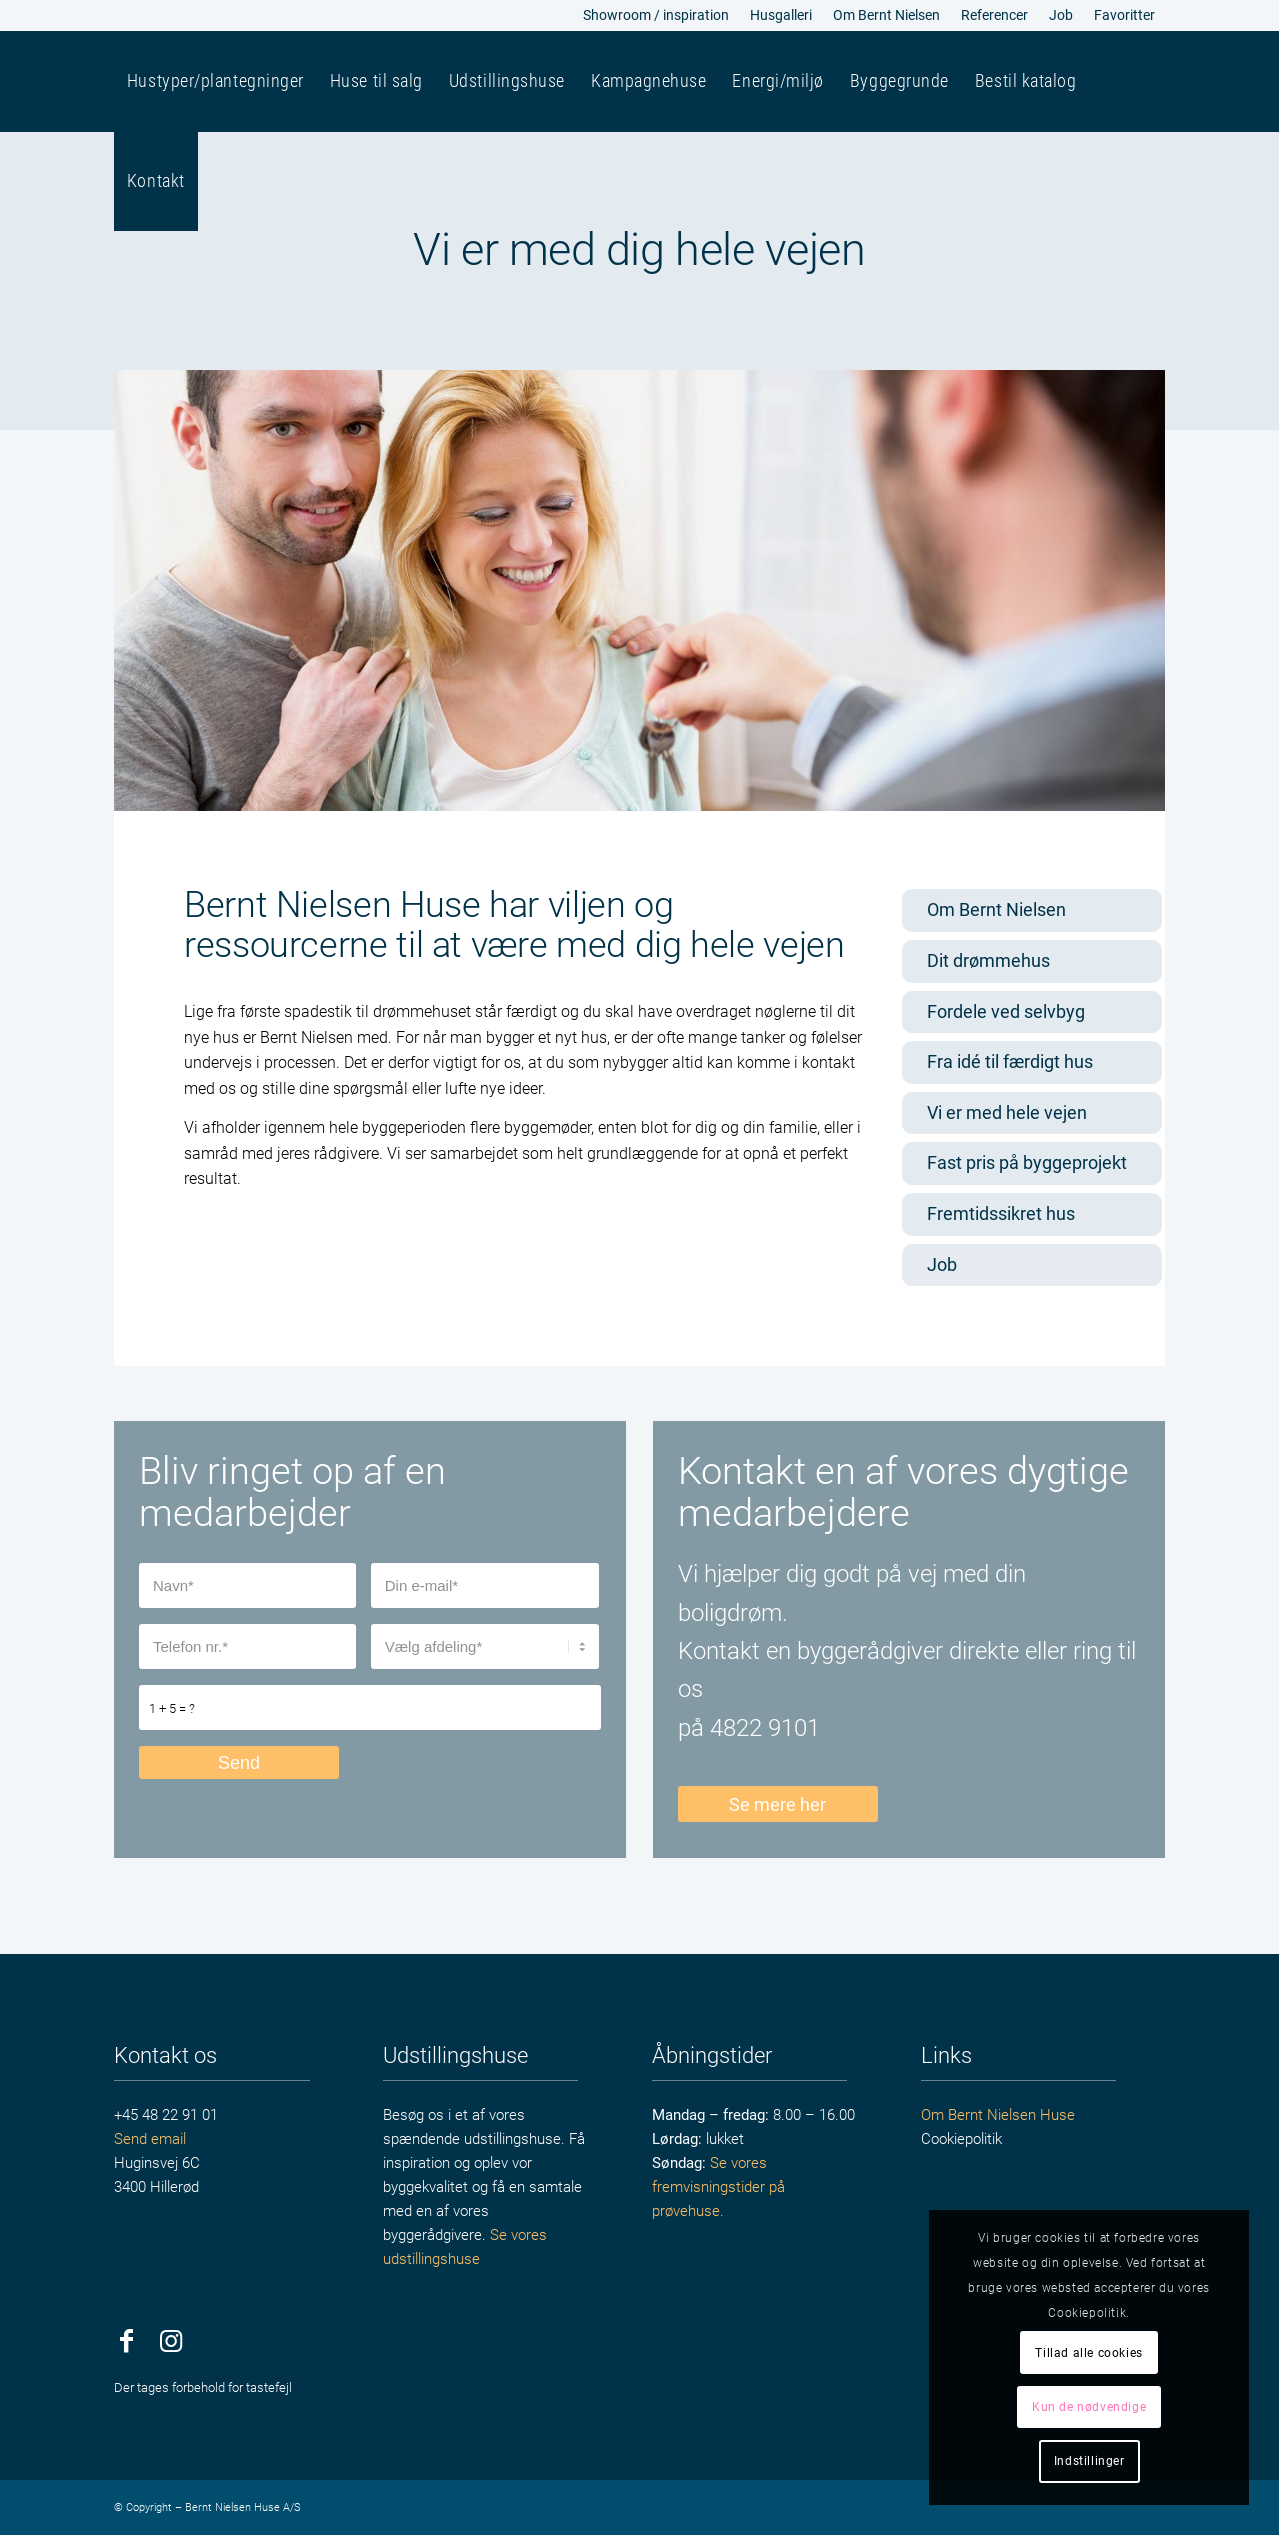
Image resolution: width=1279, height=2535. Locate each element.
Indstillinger (1089, 2461)
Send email (150, 2139)
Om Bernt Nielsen (886, 15)
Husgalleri (781, 15)
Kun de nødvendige (1089, 2407)
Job (1061, 15)
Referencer (994, 15)
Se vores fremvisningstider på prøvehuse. (718, 2187)
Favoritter (1124, 15)
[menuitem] (656, 16)
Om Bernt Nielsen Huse (998, 2115)
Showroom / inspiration (656, 15)
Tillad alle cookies (1088, 2353)
